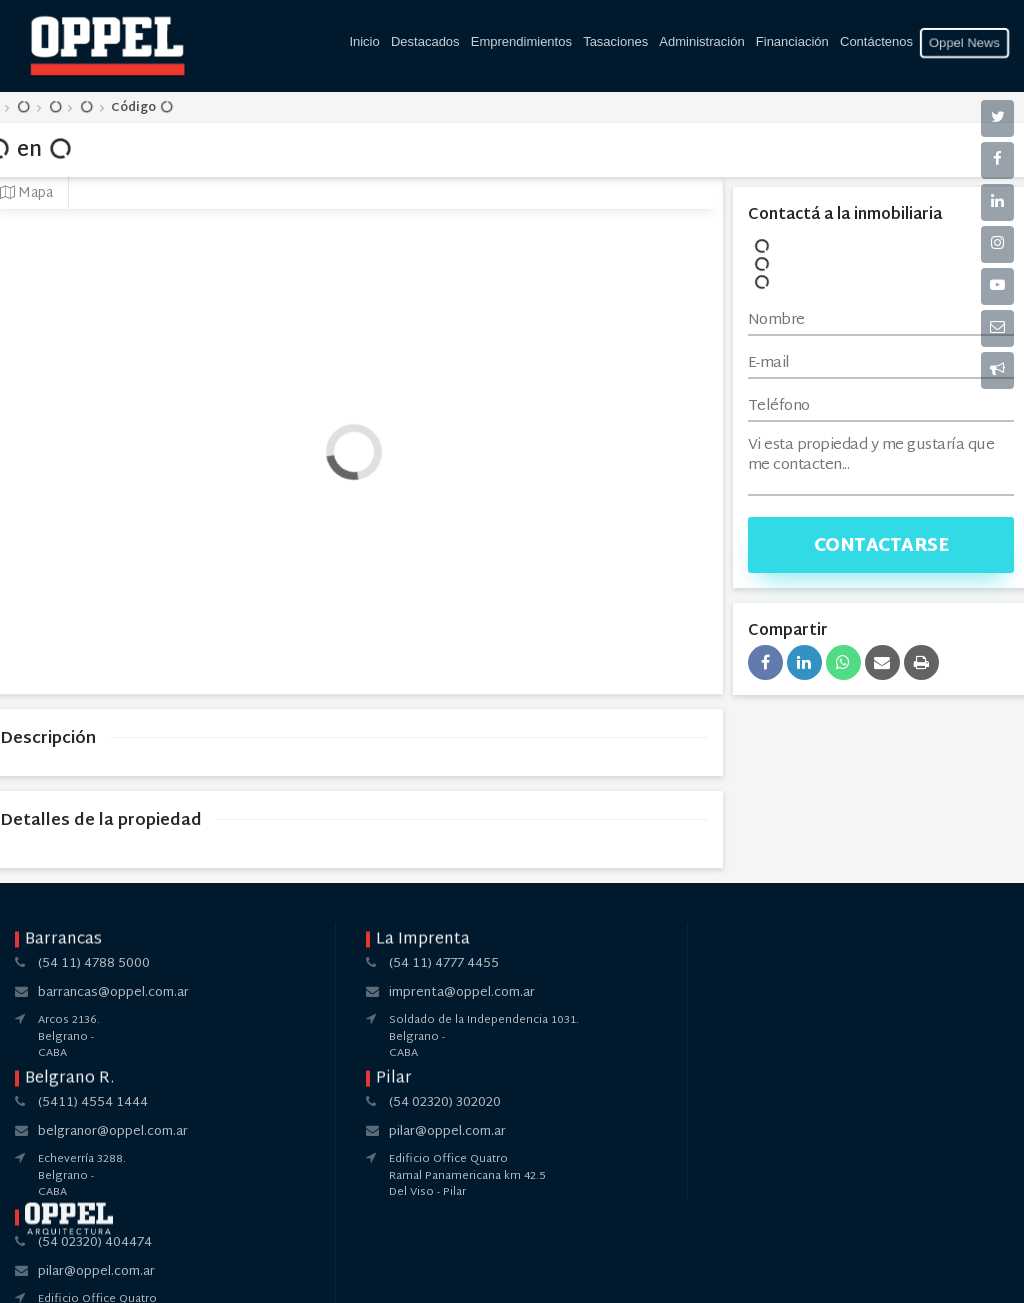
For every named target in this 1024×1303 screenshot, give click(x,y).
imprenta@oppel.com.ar (316, 993)
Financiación (792, 41)
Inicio (364, 41)
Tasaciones (615, 41)
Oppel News (965, 43)
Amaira (553, 1271)
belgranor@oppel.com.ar (523, 993)
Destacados (425, 41)
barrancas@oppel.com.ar (113, 993)
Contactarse (881, 546)
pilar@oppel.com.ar (710, 993)
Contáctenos (876, 41)
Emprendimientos (521, 41)
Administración (701, 41)
